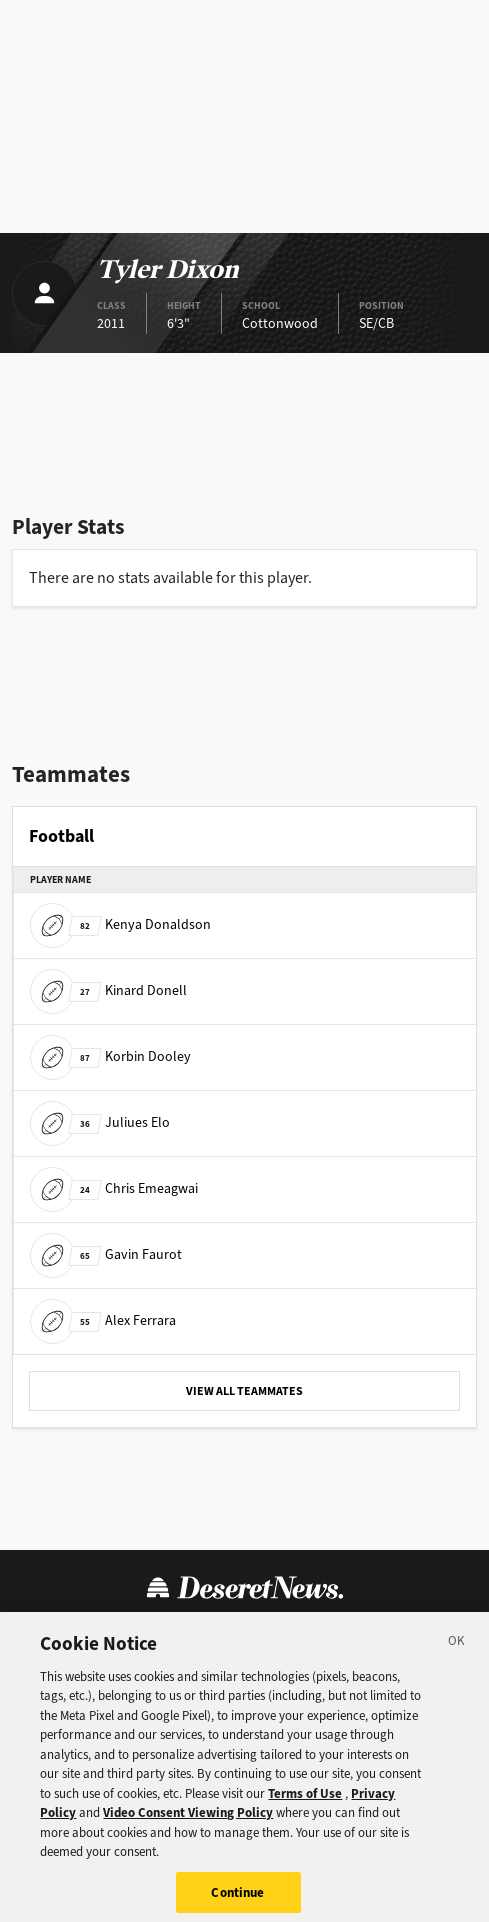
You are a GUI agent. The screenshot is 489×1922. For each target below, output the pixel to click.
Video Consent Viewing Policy (188, 1831)
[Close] (457, 1662)
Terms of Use (305, 1811)
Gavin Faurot (106, 1254)
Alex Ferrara (103, 1320)
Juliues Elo (100, 1122)
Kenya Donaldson (120, 924)
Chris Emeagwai (114, 1188)
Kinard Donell (108, 990)
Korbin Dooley (110, 1056)
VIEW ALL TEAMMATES (244, 1391)
